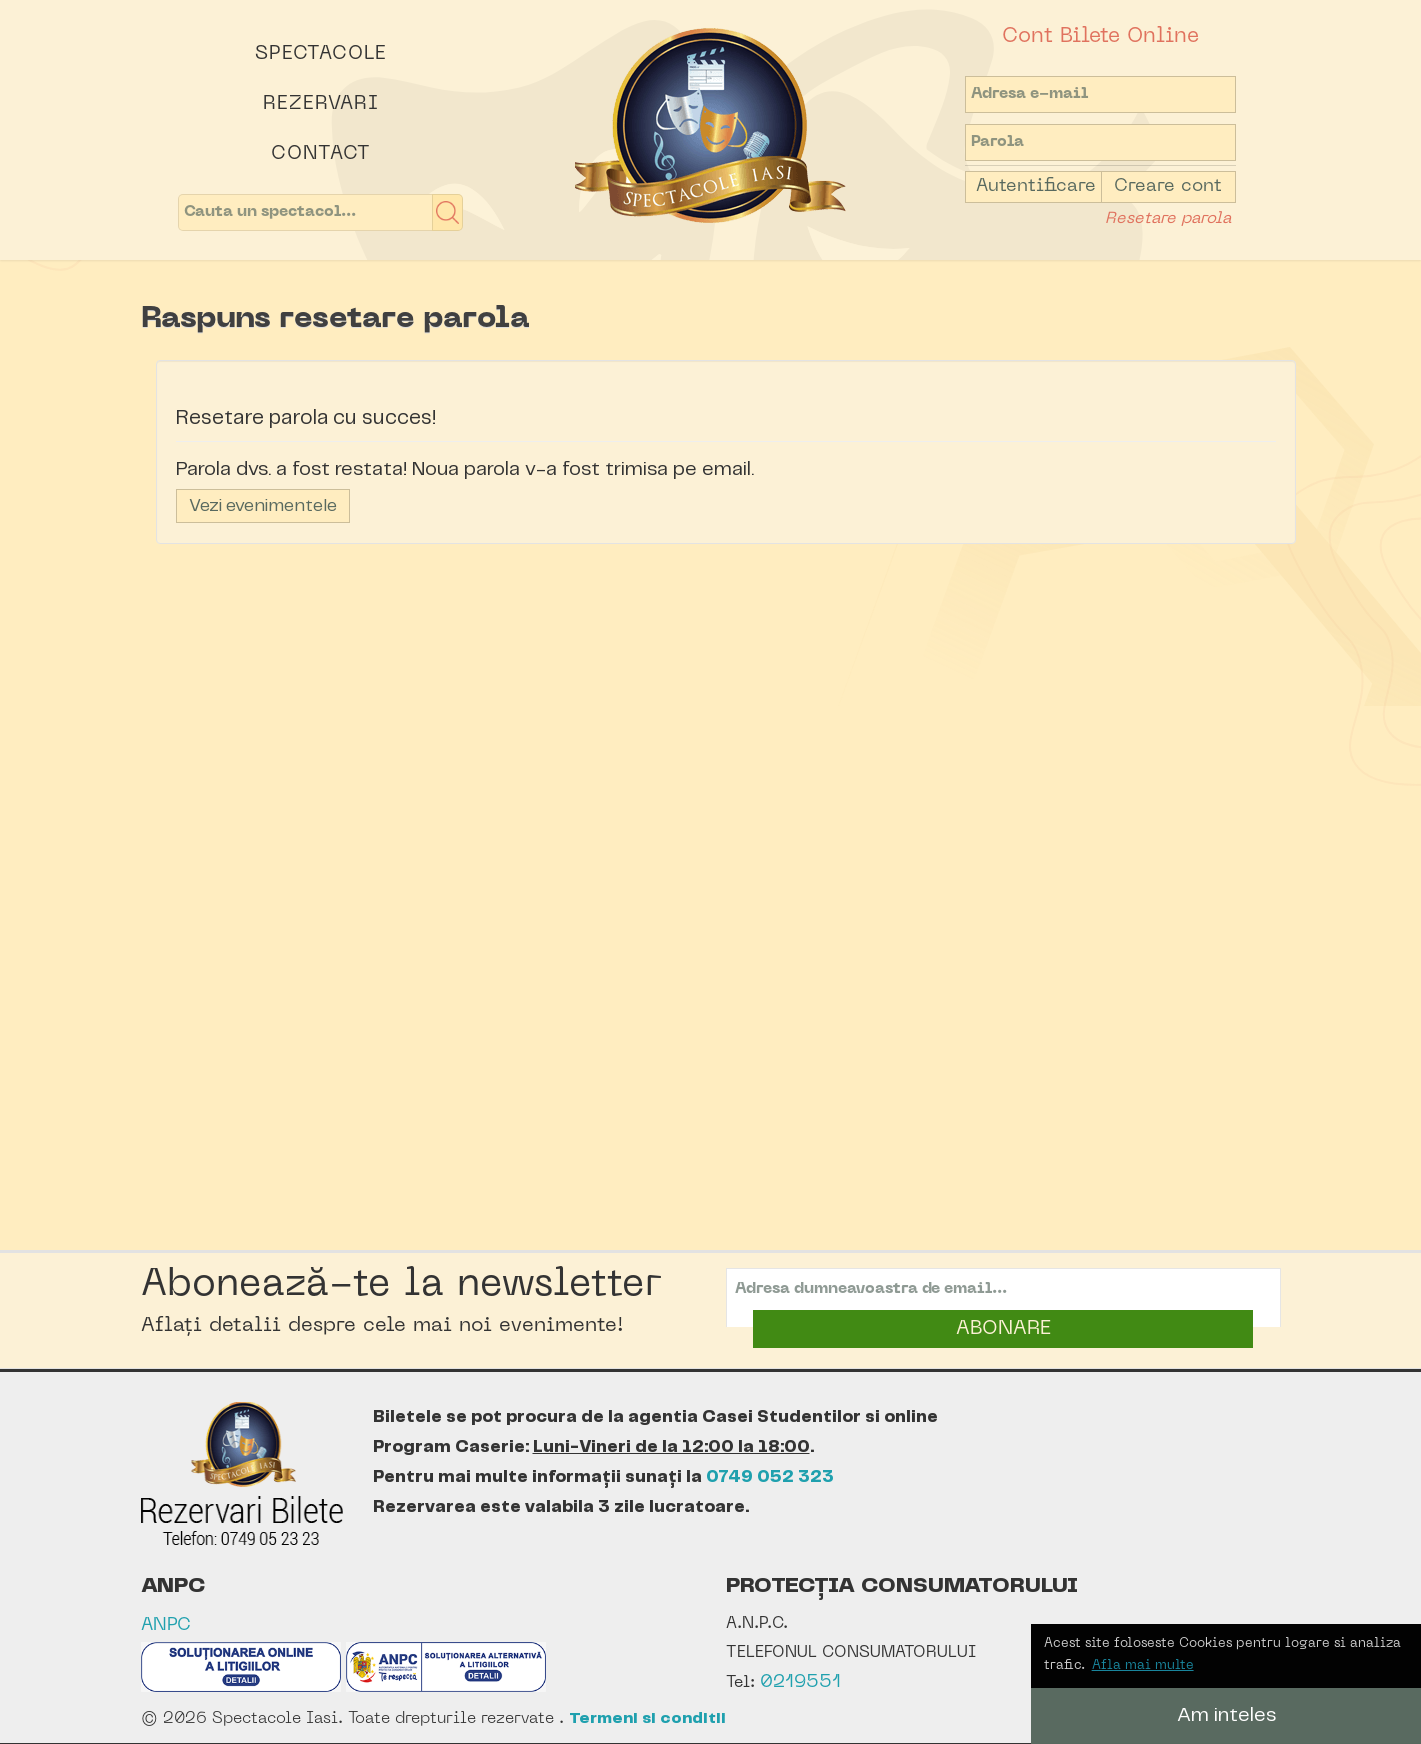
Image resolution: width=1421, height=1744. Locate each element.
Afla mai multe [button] (1143, 1665)
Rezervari (321, 104)
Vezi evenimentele (263, 506)
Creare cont (1168, 186)
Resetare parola (1168, 219)
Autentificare (1036, 186)
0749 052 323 (770, 1477)
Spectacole (321, 54)
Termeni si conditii (647, 1718)
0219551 (800, 1682)
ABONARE (1003, 1329)
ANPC (166, 1625)
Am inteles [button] (1226, 1715)
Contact (321, 154)
